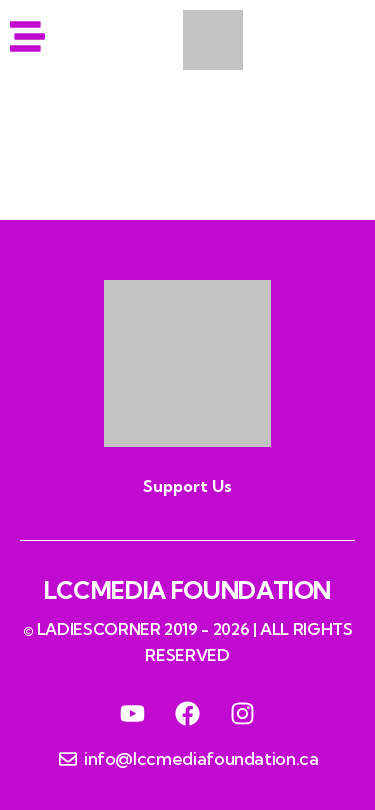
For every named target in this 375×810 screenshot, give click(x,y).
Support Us (187, 486)
